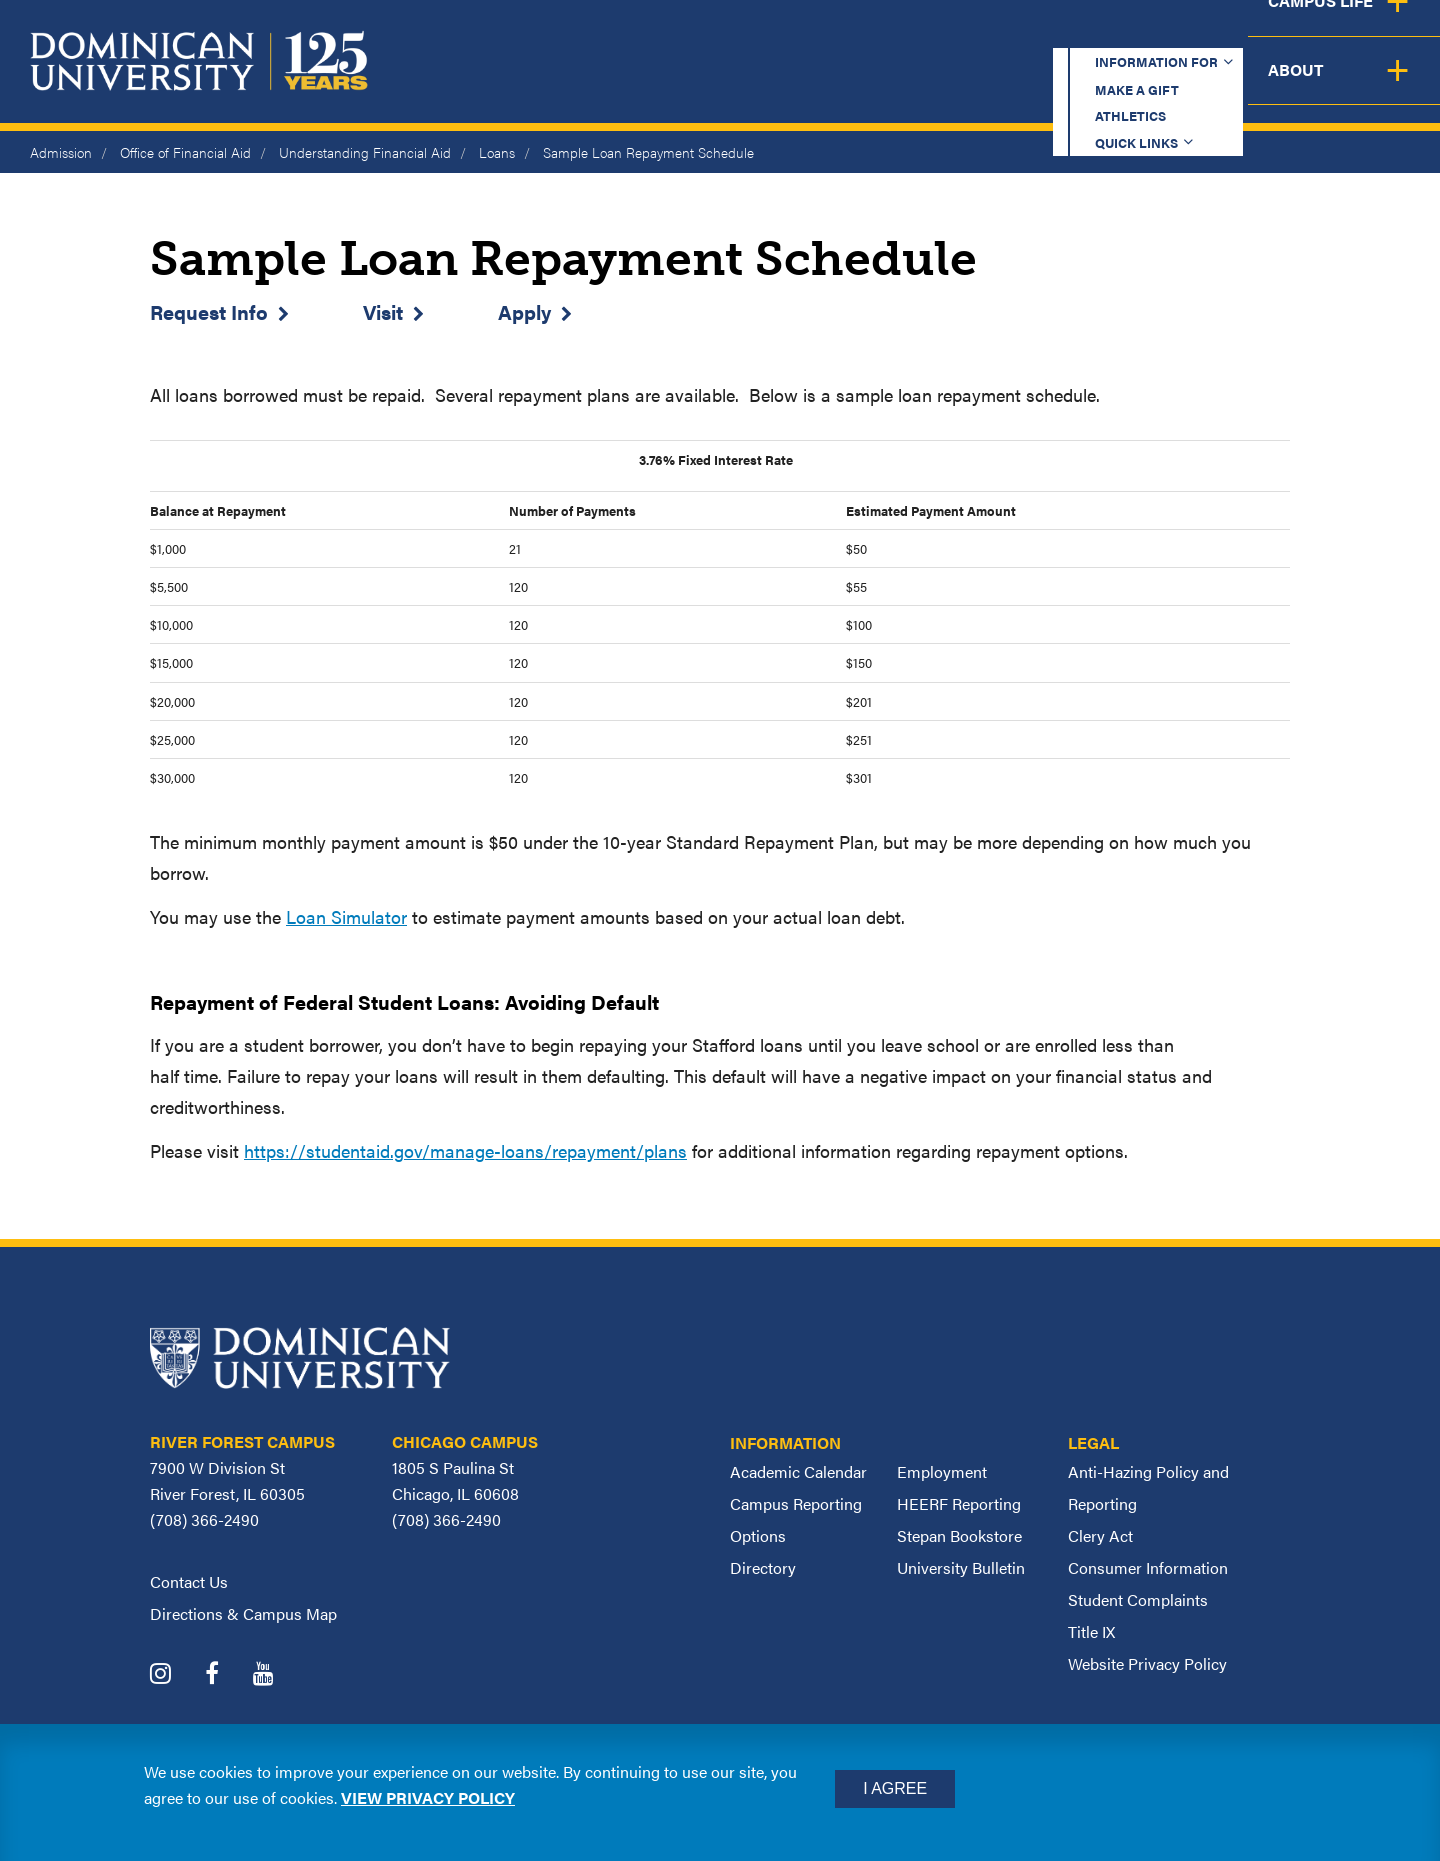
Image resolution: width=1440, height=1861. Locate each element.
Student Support (1054, 85)
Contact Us (189, 1581)
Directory (763, 1567)
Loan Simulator (346, 916)
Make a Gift (882, 34)
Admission (61, 152)
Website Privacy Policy (1147, 1663)
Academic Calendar (798, 1471)
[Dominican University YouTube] (278, 1675)
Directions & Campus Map (243, 1613)
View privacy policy (428, 1797)
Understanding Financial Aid (365, 152)
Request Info (209, 311)
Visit (383, 311)
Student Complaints (1138, 1599)
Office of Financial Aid (185, 152)
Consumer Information (1148, 1567)
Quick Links (1156, 34)
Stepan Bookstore (959, 1535)
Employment (942, 1471)
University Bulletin (961, 1567)
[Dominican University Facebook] (227, 1675)
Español (1306, 34)
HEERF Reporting (959, 1503)
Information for (703, 34)
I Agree (895, 1788)
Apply (524, 311)
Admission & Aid (848, 85)
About (1382, 85)
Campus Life (1242, 85)
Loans (497, 152)
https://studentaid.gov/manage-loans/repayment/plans (465, 1150)
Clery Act (1100, 1535)
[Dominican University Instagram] (175, 1675)
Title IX (1091, 1631)
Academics (670, 85)
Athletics (1019, 34)
